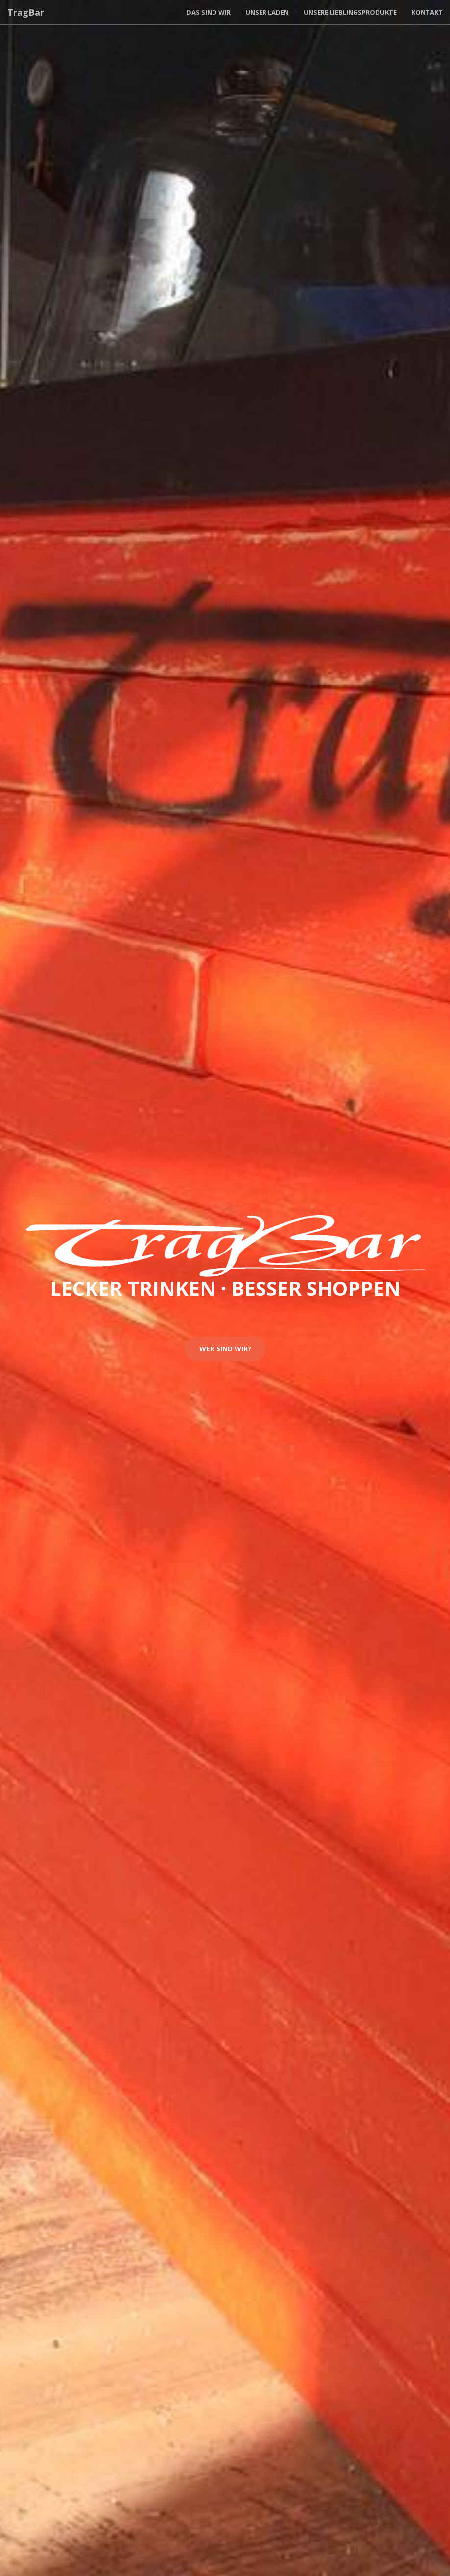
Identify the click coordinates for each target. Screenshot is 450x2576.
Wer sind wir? (225, 1348)
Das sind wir (209, 12)
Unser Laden (267, 12)
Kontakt (427, 12)
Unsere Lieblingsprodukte (350, 12)
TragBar (25, 12)
